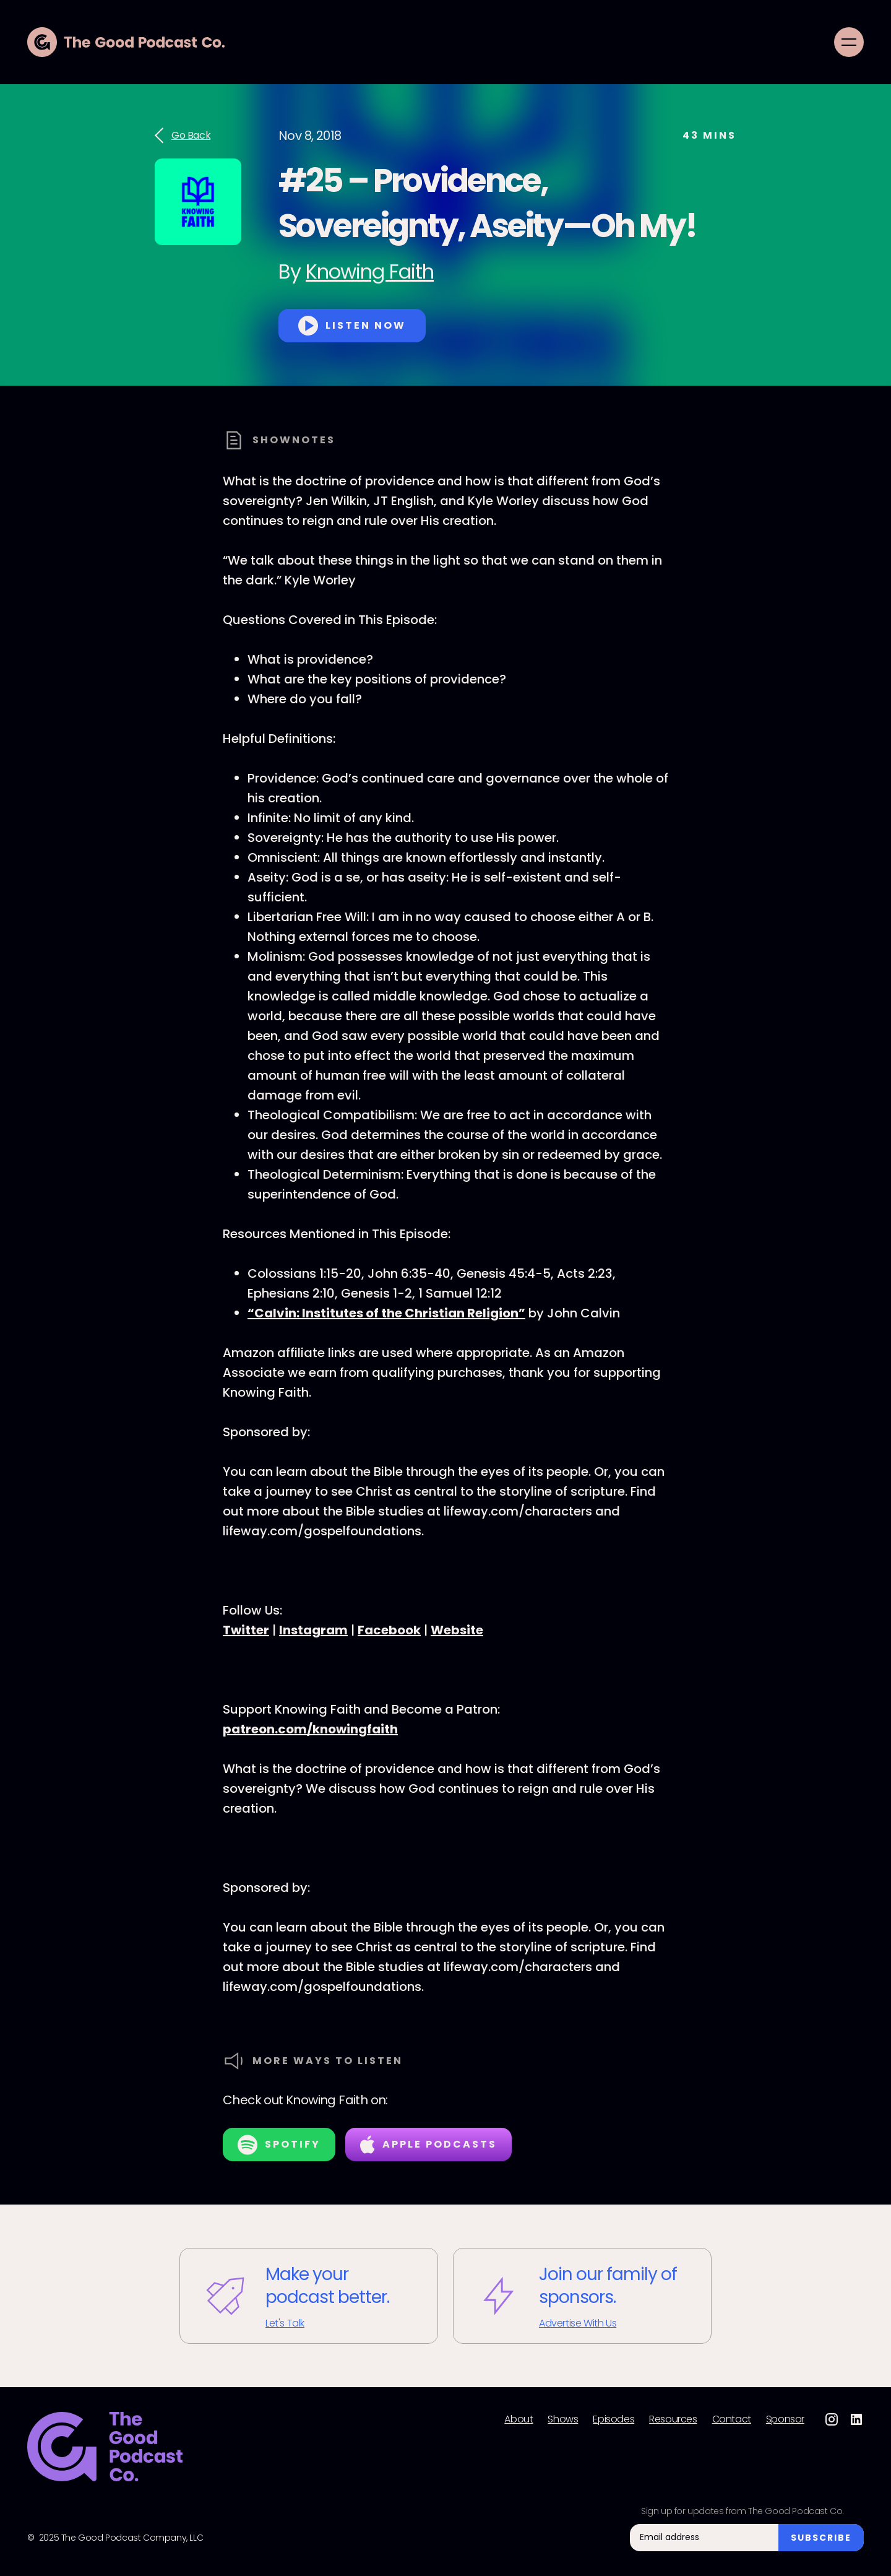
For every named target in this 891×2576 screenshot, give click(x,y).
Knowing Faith (370, 271)
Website (457, 1630)
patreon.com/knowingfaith (310, 1729)
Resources (673, 2419)
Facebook (389, 1630)
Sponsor (785, 2419)
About (518, 2419)
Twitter (246, 1630)
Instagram (313, 1630)
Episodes (613, 2419)
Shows (563, 2419)
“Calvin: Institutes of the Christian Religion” (386, 1313)
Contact (731, 2419)
